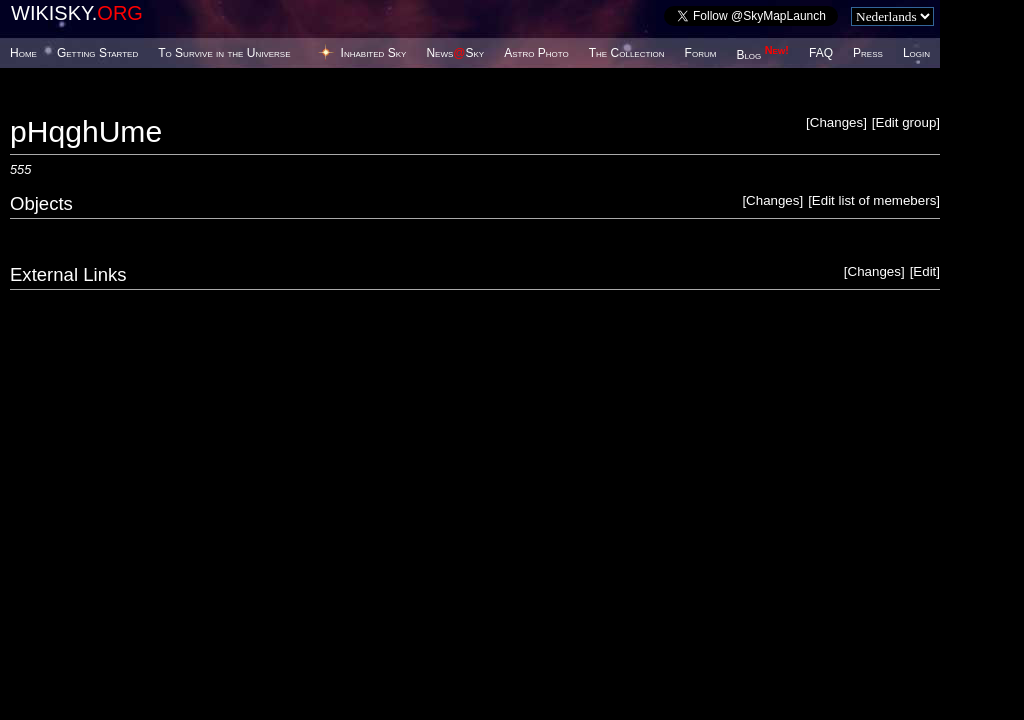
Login (916, 53)
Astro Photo (536, 53)
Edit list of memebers (874, 200)
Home (23, 53)
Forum (701, 53)
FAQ (821, 53)
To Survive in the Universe (224, 53)
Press (868, 53)
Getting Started (97, 53)
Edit (924, 271)
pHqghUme (86, 131)
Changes (836, 122)
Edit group (906, 122)
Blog (762, 55)
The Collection (627, 53)
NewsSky (455, 53)
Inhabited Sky (374, 53)
